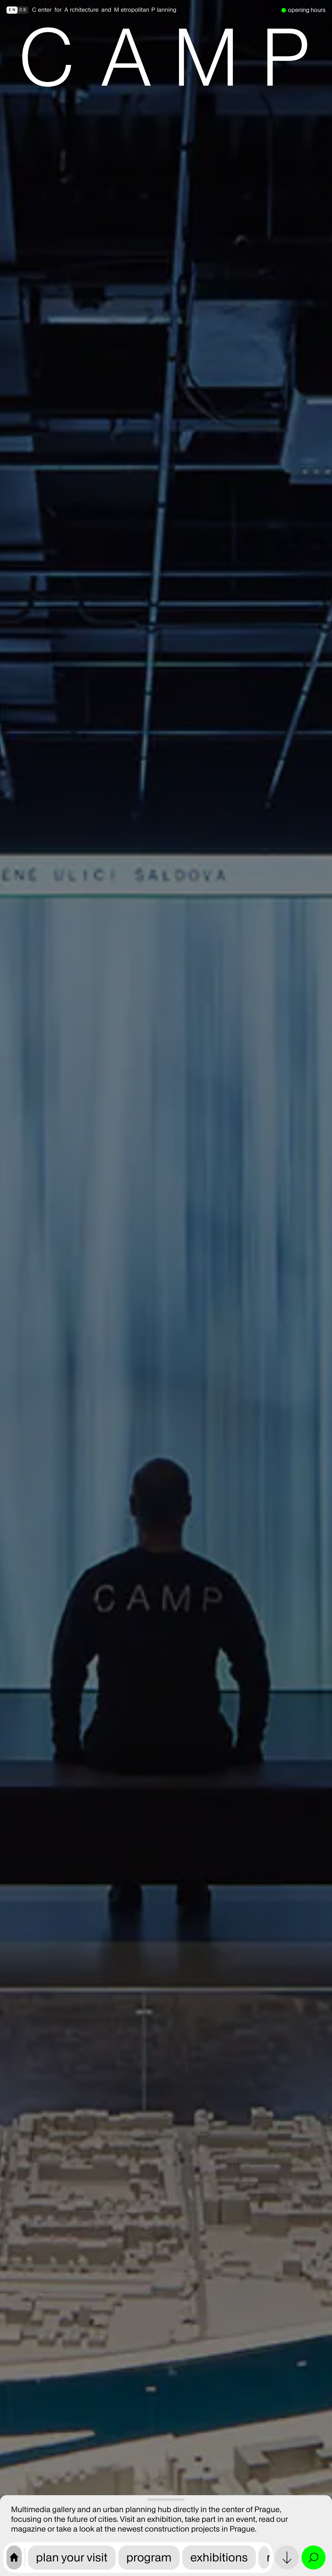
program (149, 2557)
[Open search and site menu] (314, 2557)
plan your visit (72, 2557)
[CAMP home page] (14, 2557)
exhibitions (219, 2557)
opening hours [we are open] (307, 10)
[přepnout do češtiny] (17, 10)
